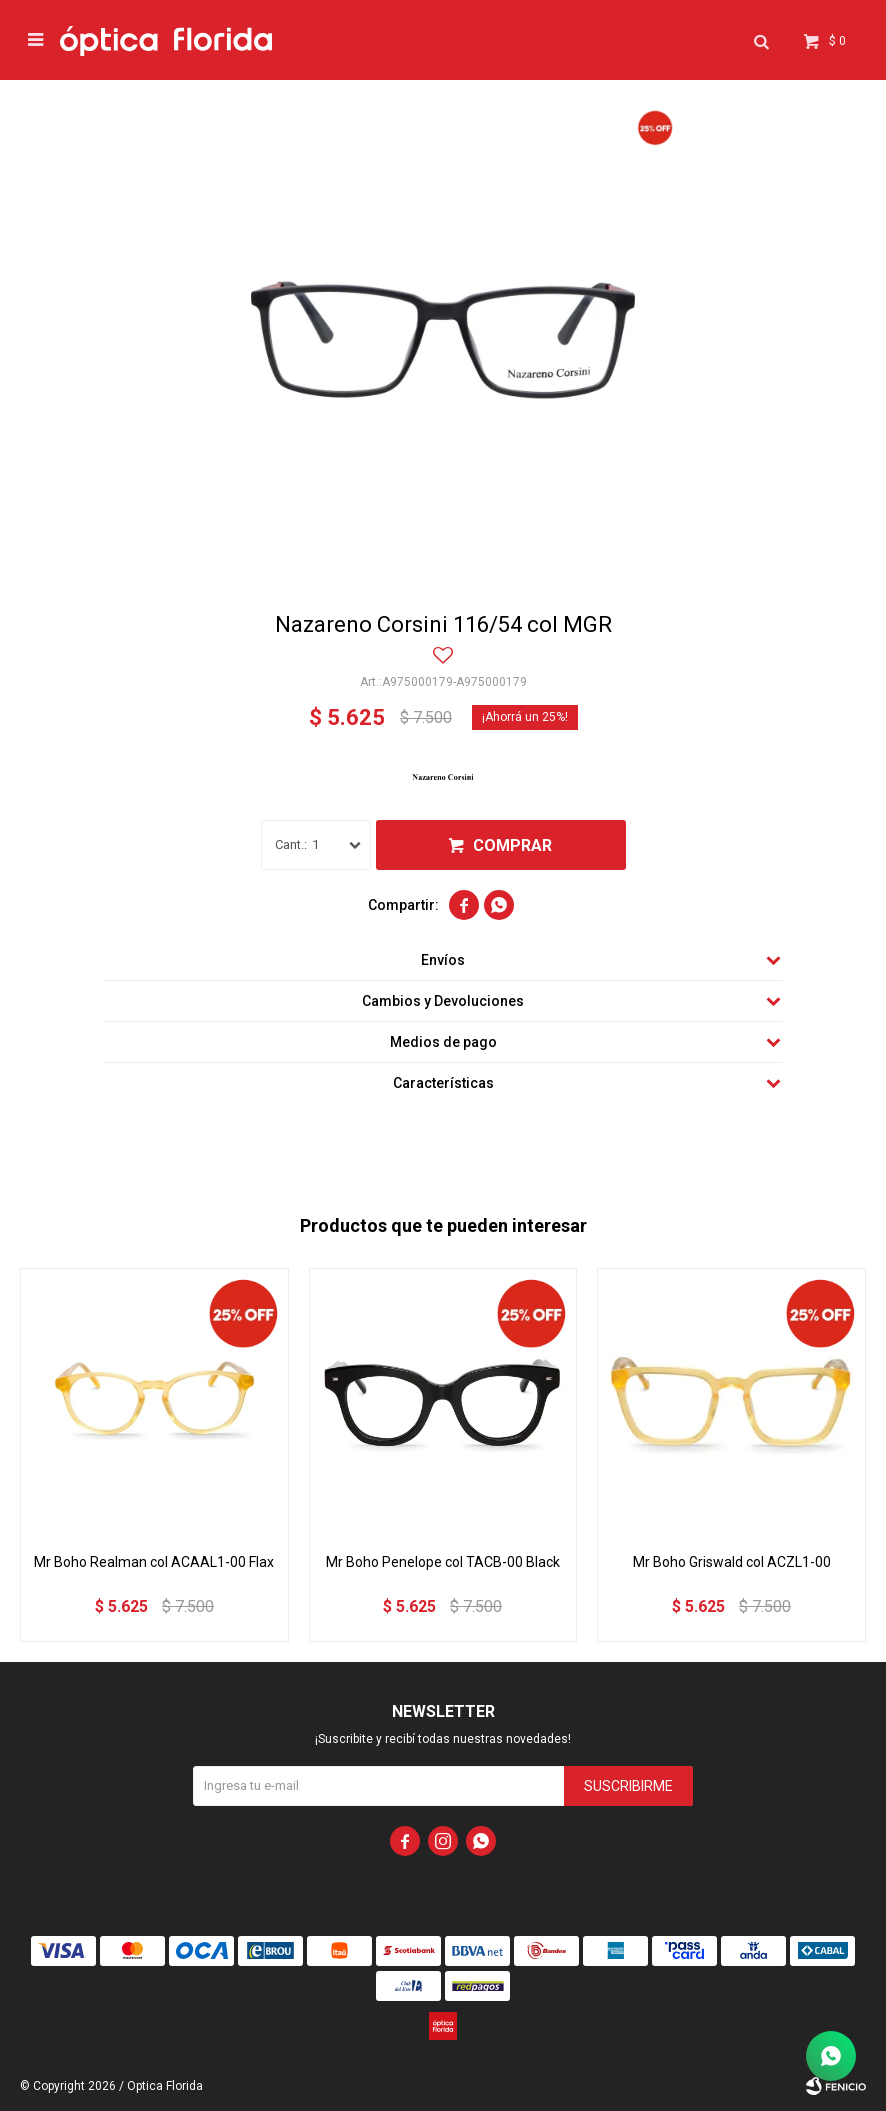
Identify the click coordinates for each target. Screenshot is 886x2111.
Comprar (512, 845)
